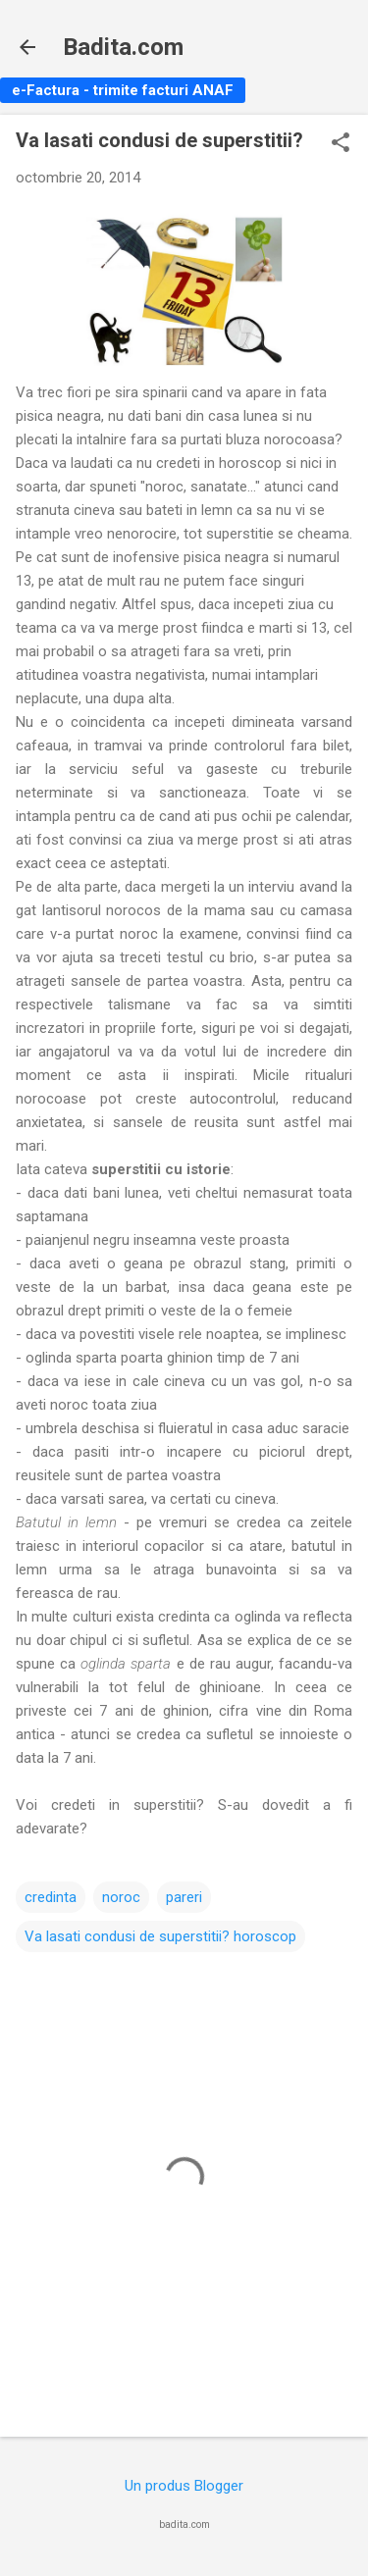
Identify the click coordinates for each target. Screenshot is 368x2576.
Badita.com (123, 47)
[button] (340, 144)
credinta (51, 1897)
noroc (121, 1897)
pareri (184, 1897)
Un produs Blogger (184, 2486)
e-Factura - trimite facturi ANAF (123, 90)
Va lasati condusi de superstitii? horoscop (160, 1936)
